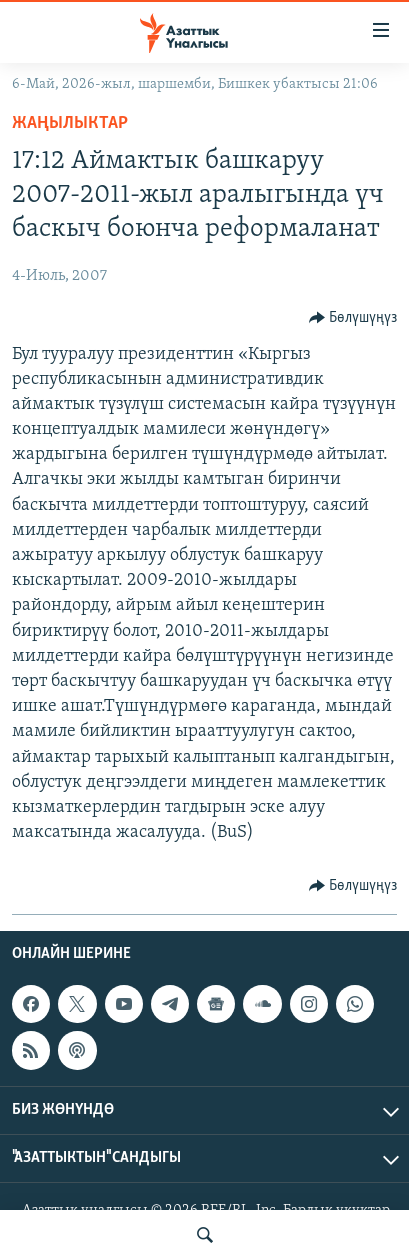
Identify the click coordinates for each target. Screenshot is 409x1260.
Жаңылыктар (70, 123)
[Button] (353, 318)
